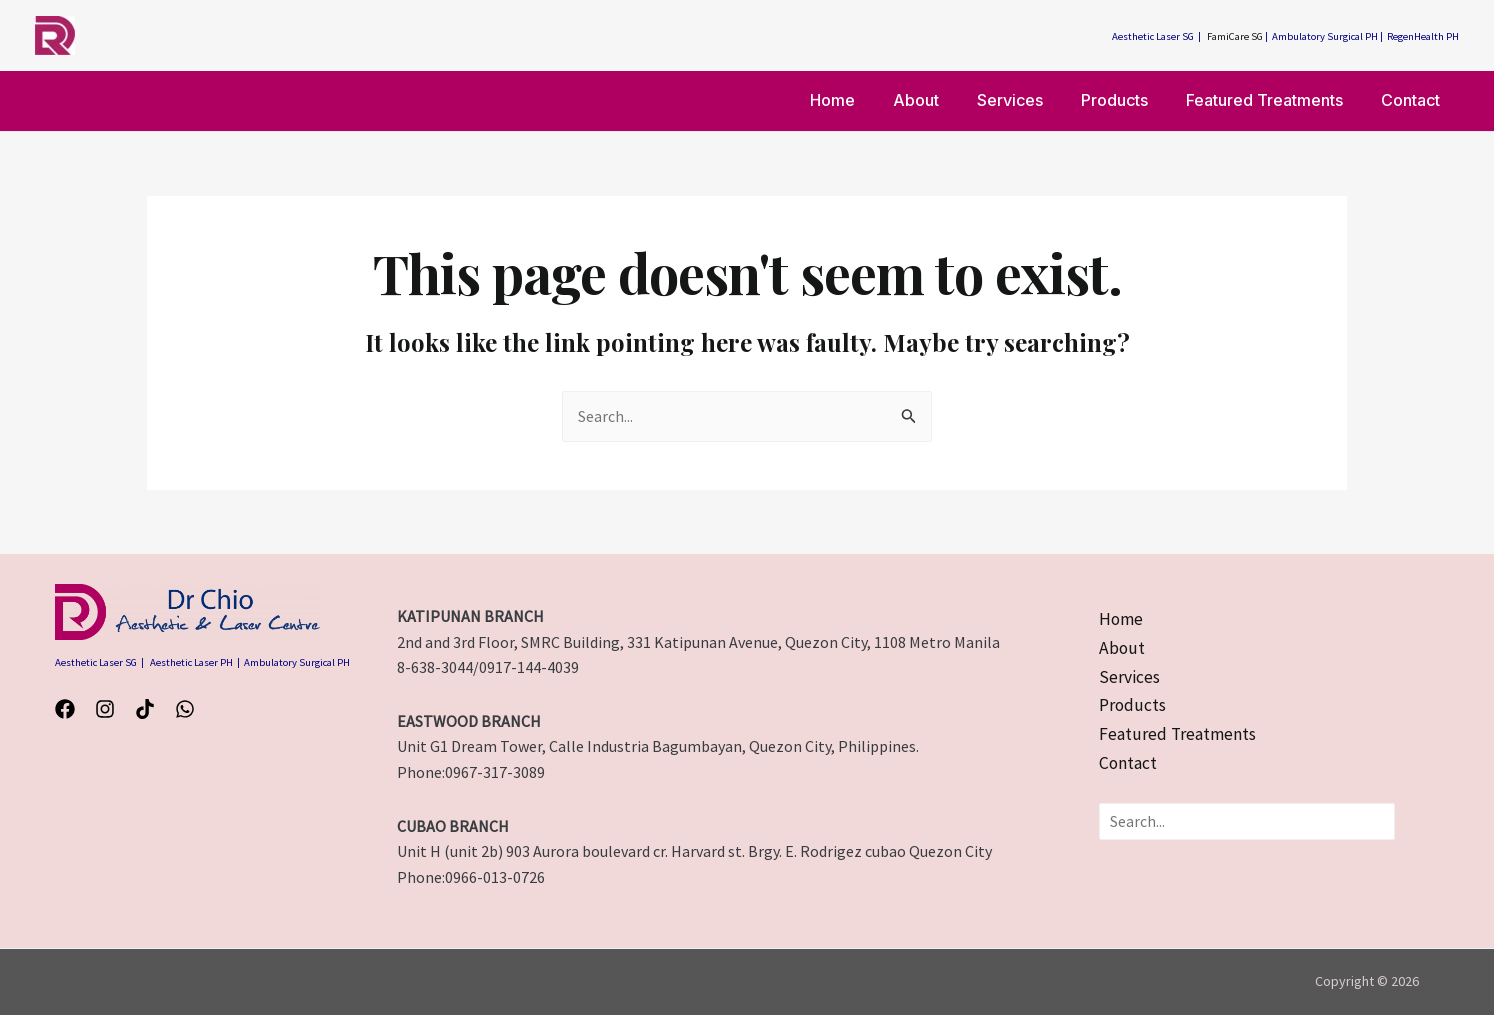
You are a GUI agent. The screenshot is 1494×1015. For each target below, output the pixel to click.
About (943, 100)
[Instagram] (105, 709)
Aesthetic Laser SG (1153, 36)
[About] (1121, 649)
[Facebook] (65, 709)
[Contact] (1129, 768)
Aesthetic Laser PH (191, 662)
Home (865, 100)
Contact (1413, 100)
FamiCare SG (1235, 36)
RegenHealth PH (1423, 36)
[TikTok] (145, 709)
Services (1031, 100)
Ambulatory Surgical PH (1325, 36)
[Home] (1122, 620)
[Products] (1133, 708)
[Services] (1129, 679)
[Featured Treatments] (1179, 738)
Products (1129, 100)
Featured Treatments (1273, 100)
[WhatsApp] (185, 709)
